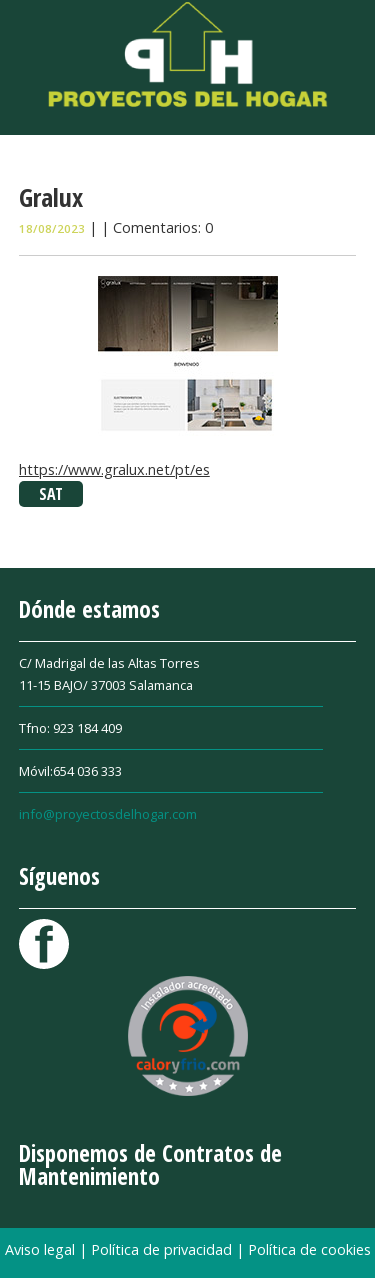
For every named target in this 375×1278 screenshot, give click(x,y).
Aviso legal (42, 1249)
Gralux (51, 197)
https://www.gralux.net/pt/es (114, 469)
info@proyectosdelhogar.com (108, 814)
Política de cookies (309, 1249)
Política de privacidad (163, 1249)
